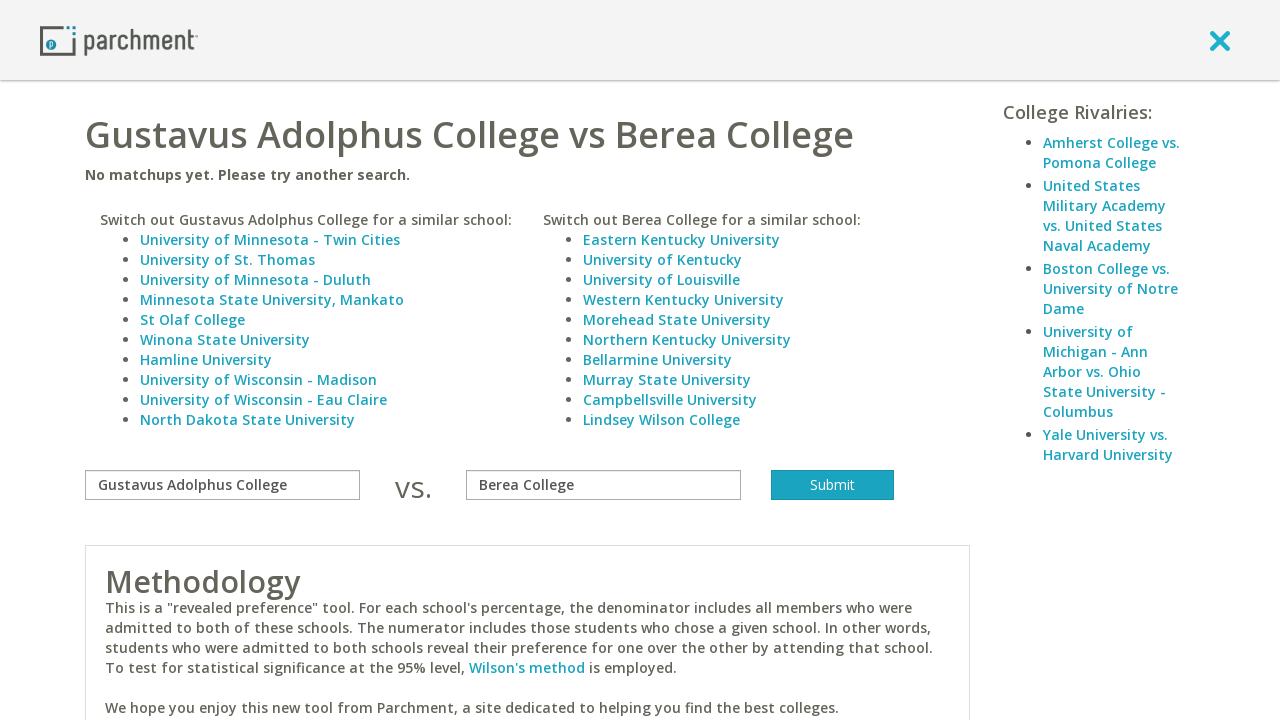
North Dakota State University (247, 419)
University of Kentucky (662, 259)
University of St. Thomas (227, 259)
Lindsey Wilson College (661, 419)
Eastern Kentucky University (681, 239)
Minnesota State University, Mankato (272, 299)
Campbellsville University (670, 399)
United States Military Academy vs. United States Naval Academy (1104, 215)
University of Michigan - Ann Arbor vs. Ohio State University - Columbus (1104, 371)
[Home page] (119, 39)
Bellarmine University (657, 359)
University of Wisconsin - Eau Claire (263, 399)
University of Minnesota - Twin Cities (270, 239)
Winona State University (225, 339)
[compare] (222, 485)
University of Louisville (661, 279)
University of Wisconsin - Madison (258, 379)
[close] (1220, 40)
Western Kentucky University (683, 299)
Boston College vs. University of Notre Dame (1110, 288)
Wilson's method (527, 667)
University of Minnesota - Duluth (255, 279)
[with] (603, 485)
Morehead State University (677, 319)
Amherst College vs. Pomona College (1111, 152)
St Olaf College (192, 319)
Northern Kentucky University (687, 339)
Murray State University (667, 379)
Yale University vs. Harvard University (1108, 444)
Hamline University (206, 359)
